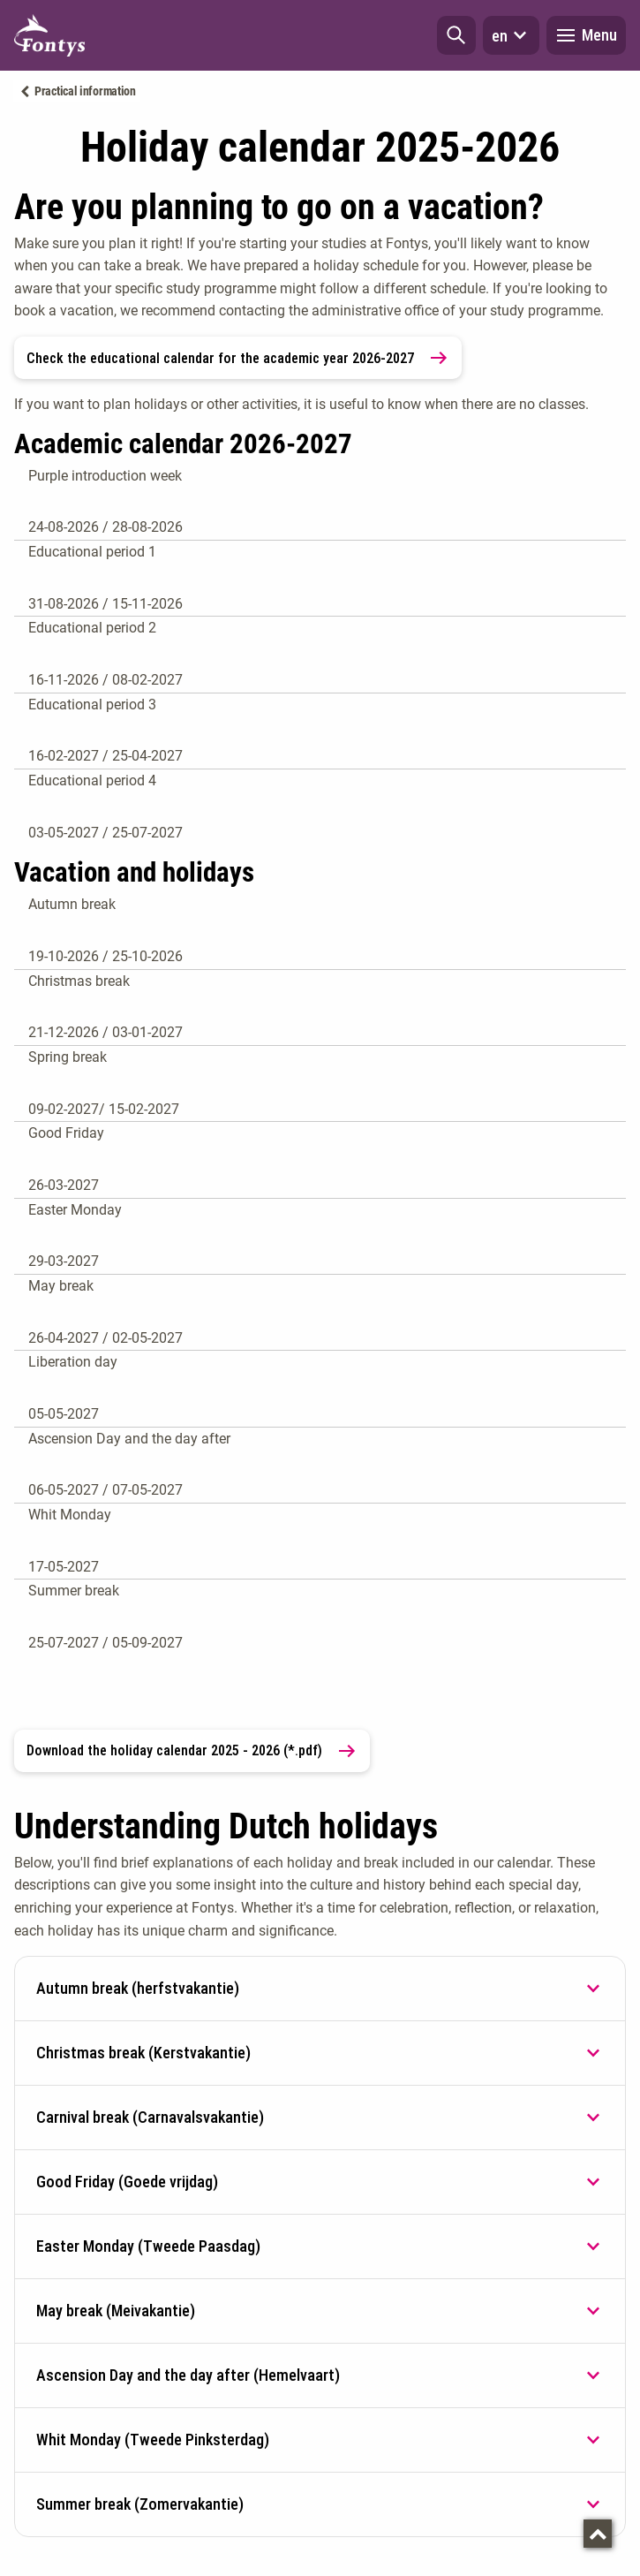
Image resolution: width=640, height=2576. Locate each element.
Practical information (85, 91)
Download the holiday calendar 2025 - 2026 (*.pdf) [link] (192, 1751)
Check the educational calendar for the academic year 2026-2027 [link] (237, 357)
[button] (456, 35)
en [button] (511, 35)
